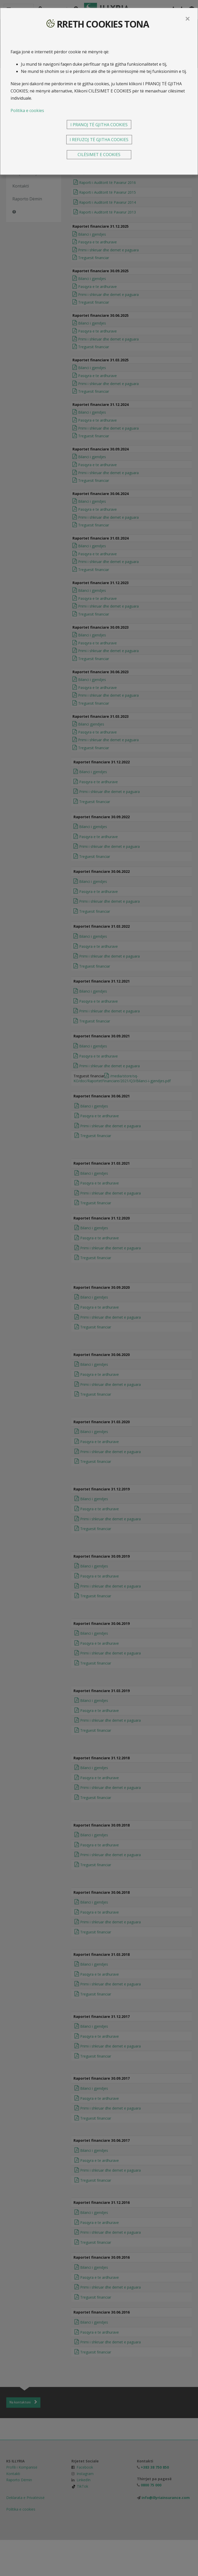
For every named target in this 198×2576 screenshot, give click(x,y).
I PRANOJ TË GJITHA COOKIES (99, 124)
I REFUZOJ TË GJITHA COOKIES (99, 139)
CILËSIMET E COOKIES (99, 154)
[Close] (187, 19)
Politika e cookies (27, 110)
